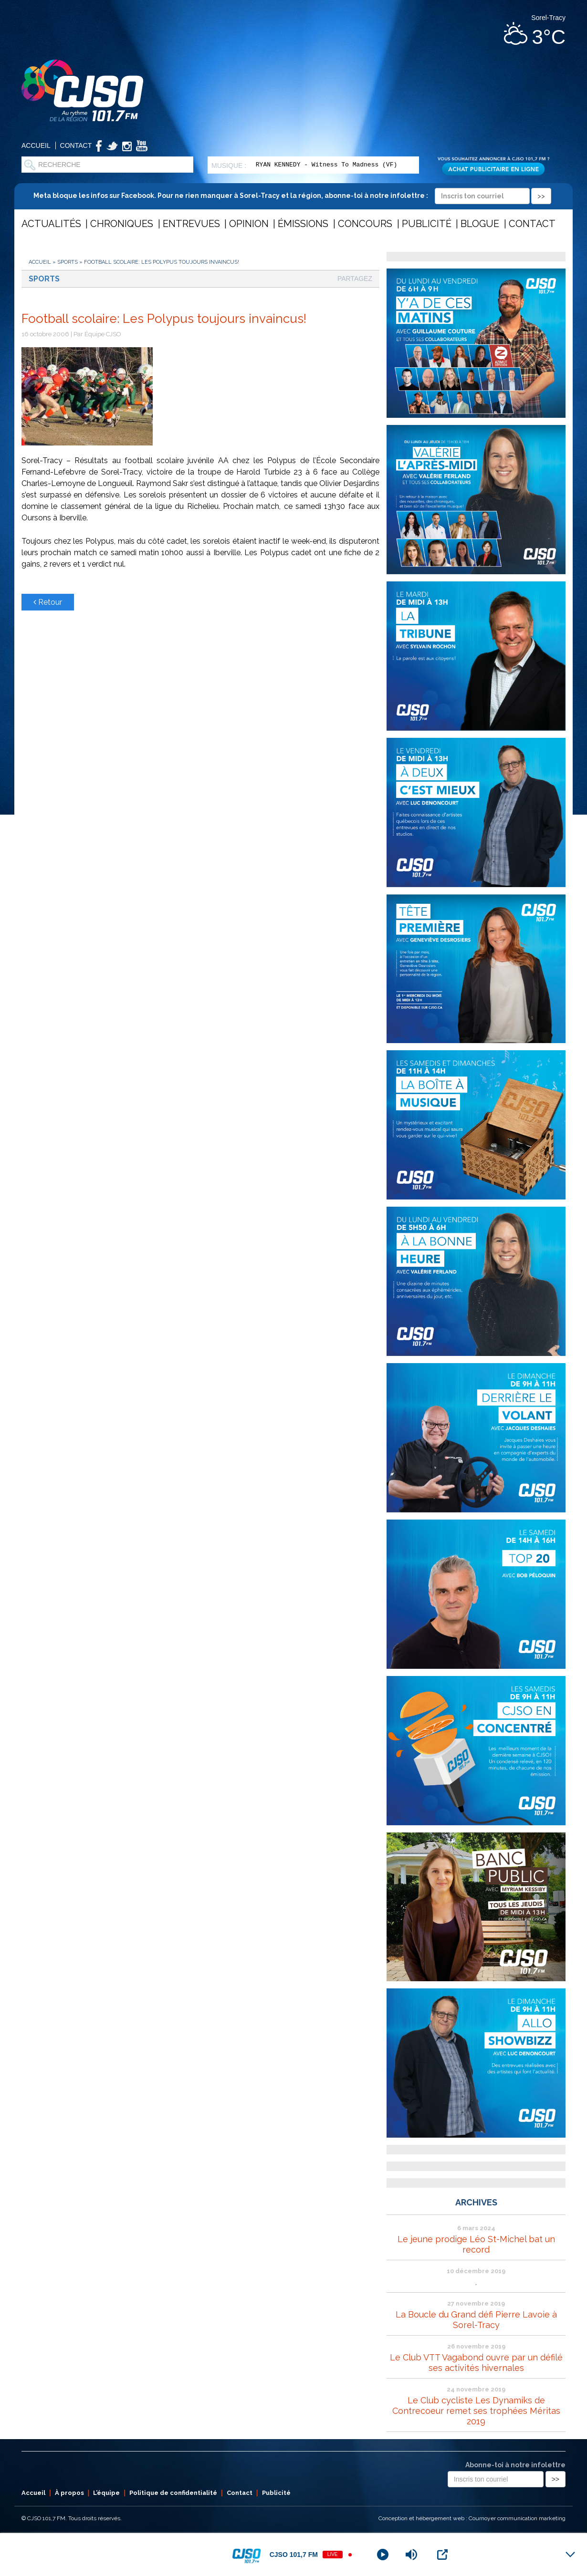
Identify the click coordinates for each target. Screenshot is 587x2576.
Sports (67, 262)
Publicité (426, 223)
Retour (47, 602)
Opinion (249, 223)
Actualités (51, 223)
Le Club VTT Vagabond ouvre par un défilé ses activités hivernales (476, 2362)
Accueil (36, 145)
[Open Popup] (442, 2554)
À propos (69, 2492)
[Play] (383, 2554)
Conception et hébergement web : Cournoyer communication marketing (472, 2518)
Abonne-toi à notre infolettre (515, 2465)
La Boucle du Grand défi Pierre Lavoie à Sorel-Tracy (476, 2319)
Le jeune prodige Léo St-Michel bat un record (476, 2244)
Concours (365, 223)
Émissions (303, 223)
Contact (76, 145)
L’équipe (106, 2492)
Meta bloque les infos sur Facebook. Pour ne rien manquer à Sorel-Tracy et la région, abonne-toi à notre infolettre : (292, 195)
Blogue (480, 223)
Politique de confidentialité (173, 2492)
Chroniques (121, 223)
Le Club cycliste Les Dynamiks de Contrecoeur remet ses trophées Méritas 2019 (476, 2410)
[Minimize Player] (570, 2554)
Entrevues (191, 223)
